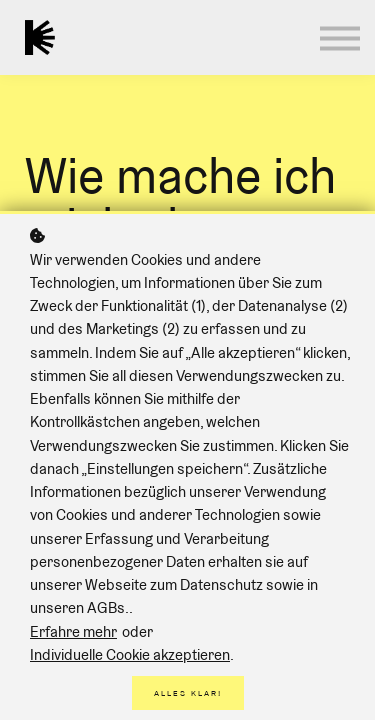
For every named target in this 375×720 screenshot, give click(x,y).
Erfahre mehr (73, 631)
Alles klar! (188, 693)
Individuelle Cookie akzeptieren (130, 654)
